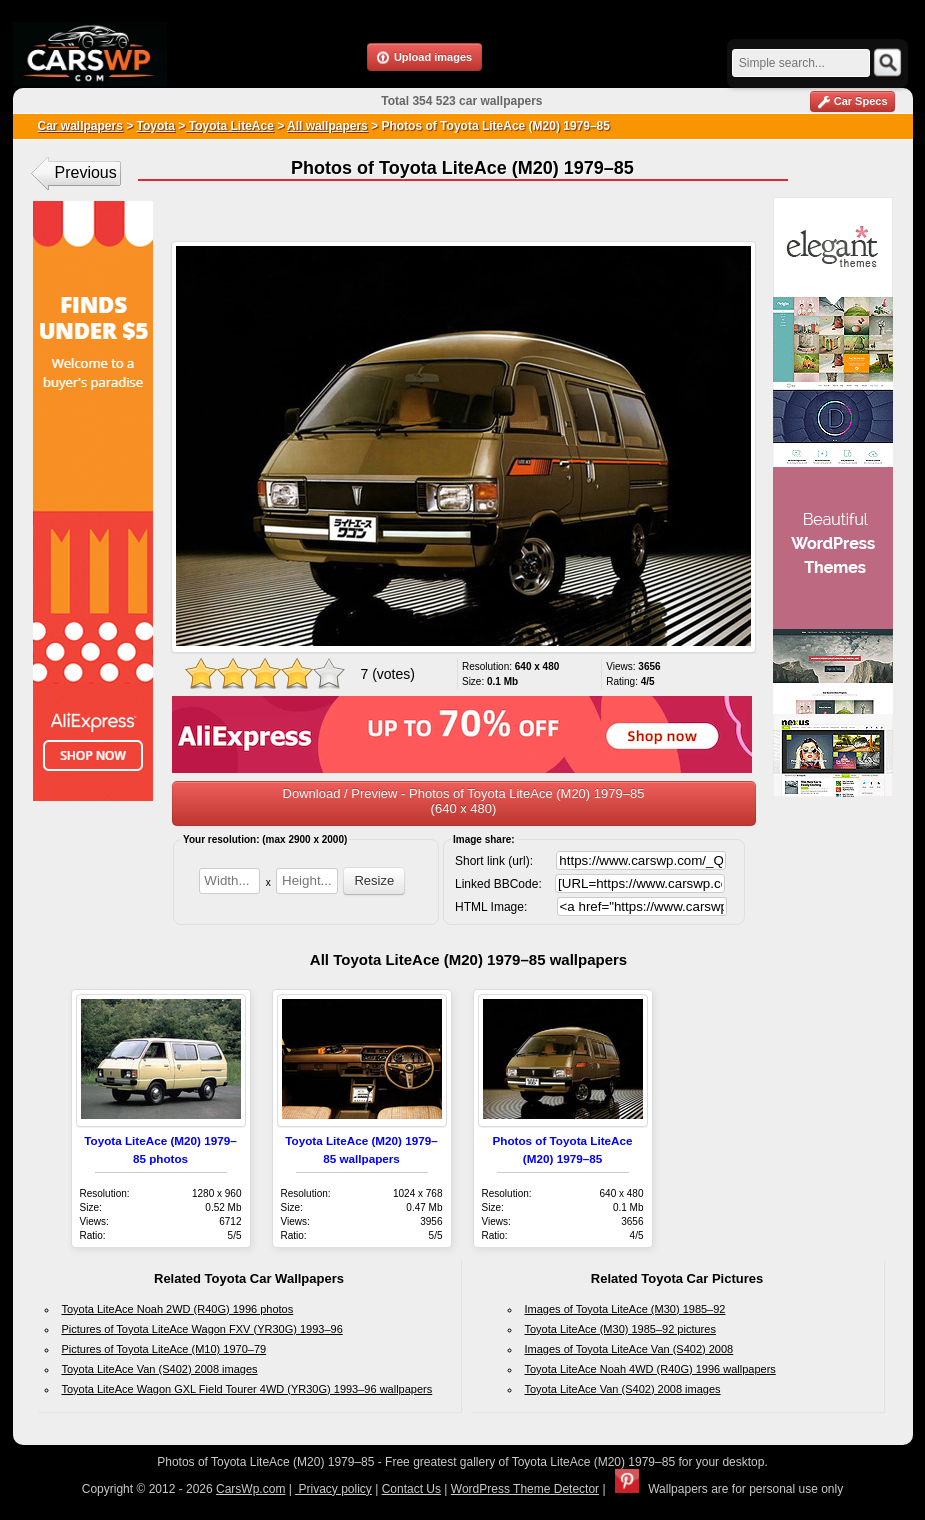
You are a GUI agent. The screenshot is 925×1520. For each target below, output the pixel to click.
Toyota (156, 126)
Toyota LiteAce (229, 126)
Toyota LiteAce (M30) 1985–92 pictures (620, 1329)
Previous (86, 172)
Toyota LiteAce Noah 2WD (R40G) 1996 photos (178, 1309)
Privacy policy (333, 1489)
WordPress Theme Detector (525, 1489)
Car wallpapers (80, 126)
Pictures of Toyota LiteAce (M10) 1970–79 (164, 1349)
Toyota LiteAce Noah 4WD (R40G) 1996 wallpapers (650, 1369)
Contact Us (411, 1489)
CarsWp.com (250, 1489)
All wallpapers (327, 126)
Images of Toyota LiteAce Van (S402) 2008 (629, 1349)
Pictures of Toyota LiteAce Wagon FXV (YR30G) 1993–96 (202, 1329)
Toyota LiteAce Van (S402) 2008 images (160, 1369)
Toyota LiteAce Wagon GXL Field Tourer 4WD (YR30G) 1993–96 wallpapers (247, 1389)
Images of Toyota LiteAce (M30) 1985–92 (625, 1309)
